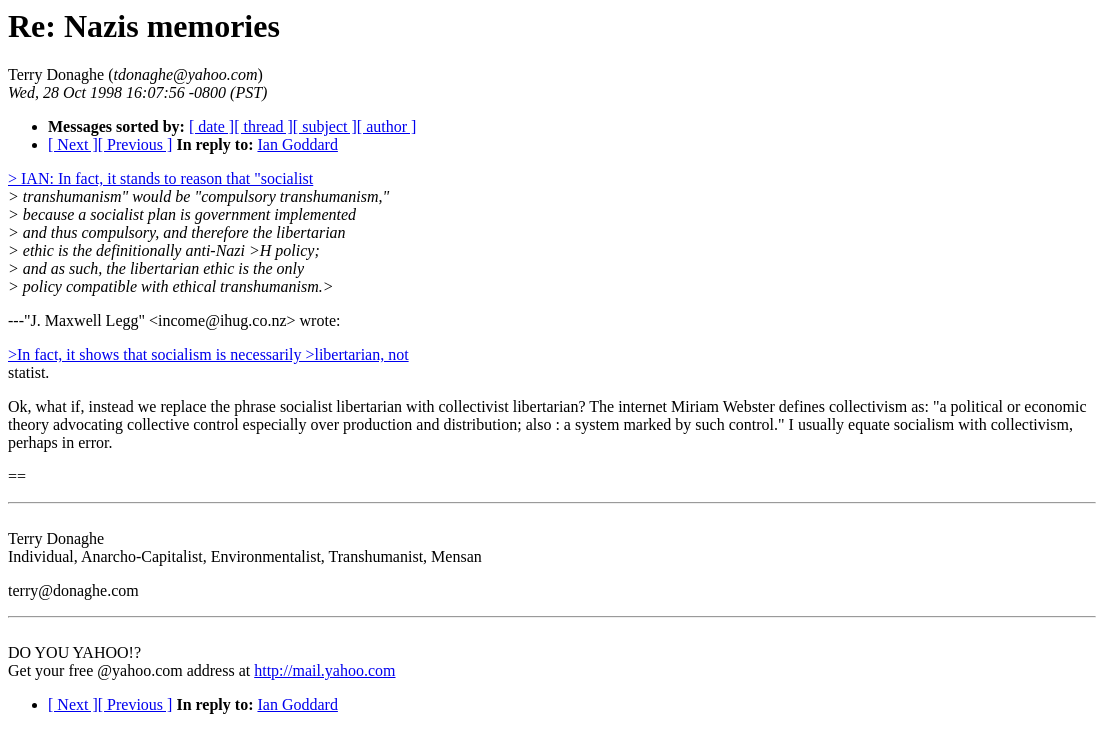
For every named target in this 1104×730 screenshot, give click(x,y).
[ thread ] (263, 126)
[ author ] (387, 126)
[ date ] (211, 126)
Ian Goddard (297, 144)
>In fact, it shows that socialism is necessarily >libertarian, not (208, 354)
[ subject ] (325, 126)
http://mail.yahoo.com (324, 670)
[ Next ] (73, 144)
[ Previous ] (135, 144)
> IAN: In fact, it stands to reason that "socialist (160, 178)
